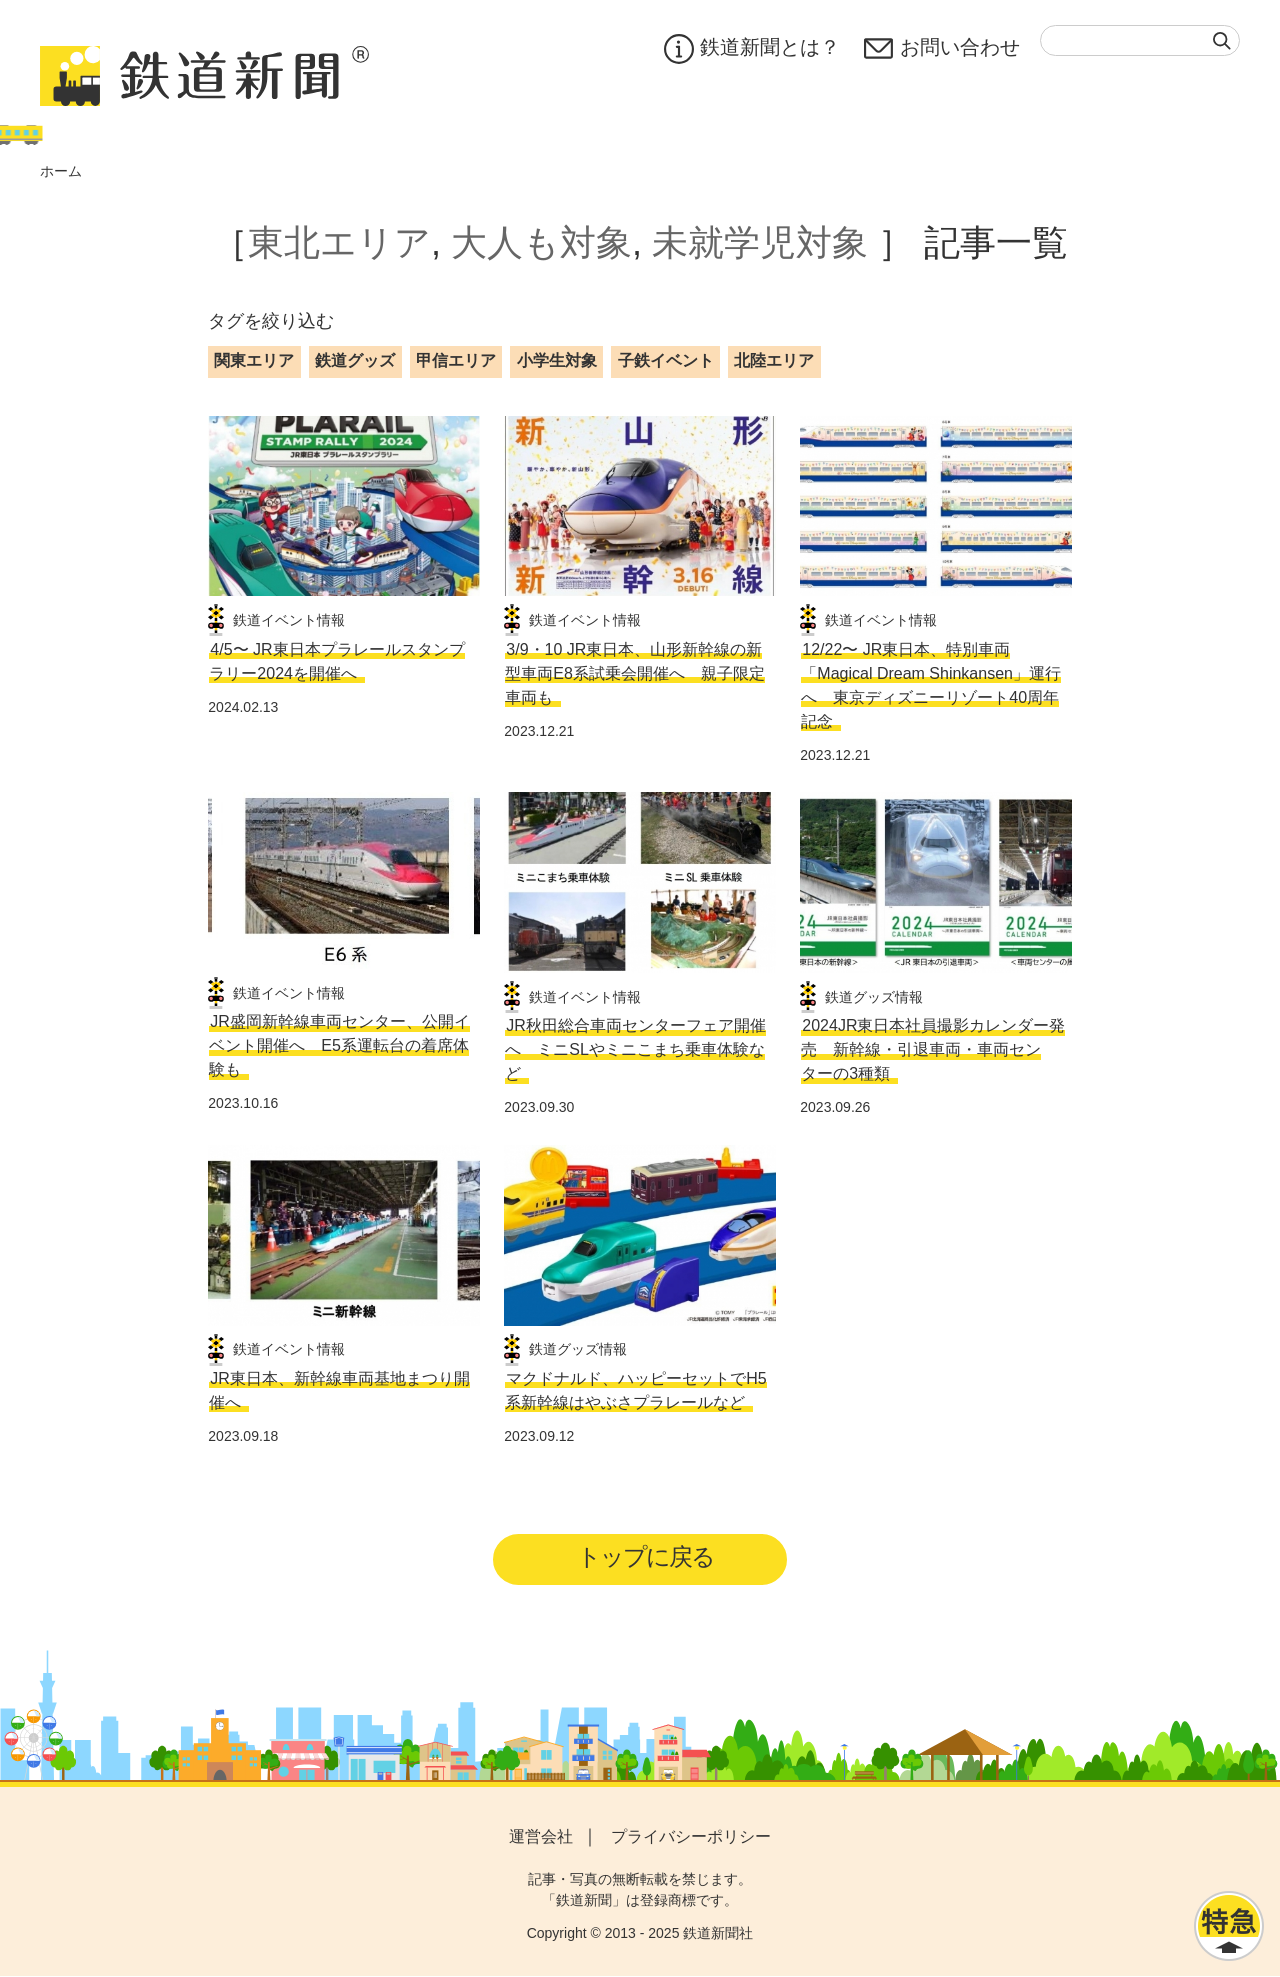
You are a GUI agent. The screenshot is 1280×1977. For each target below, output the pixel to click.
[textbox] (1140, 40)
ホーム (61, 171)
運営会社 (541, 1837)
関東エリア (254, 360)
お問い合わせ (942, 49)
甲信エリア (456, 360)
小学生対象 (557, 360)
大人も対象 (541, 242)
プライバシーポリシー (691, 1837)
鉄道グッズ (355, 360)
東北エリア (339, 242)
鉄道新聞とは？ (752, 49)
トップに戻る (646, 1557)
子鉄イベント (666, 360)
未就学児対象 (760, 242)
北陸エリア (774, 360)
